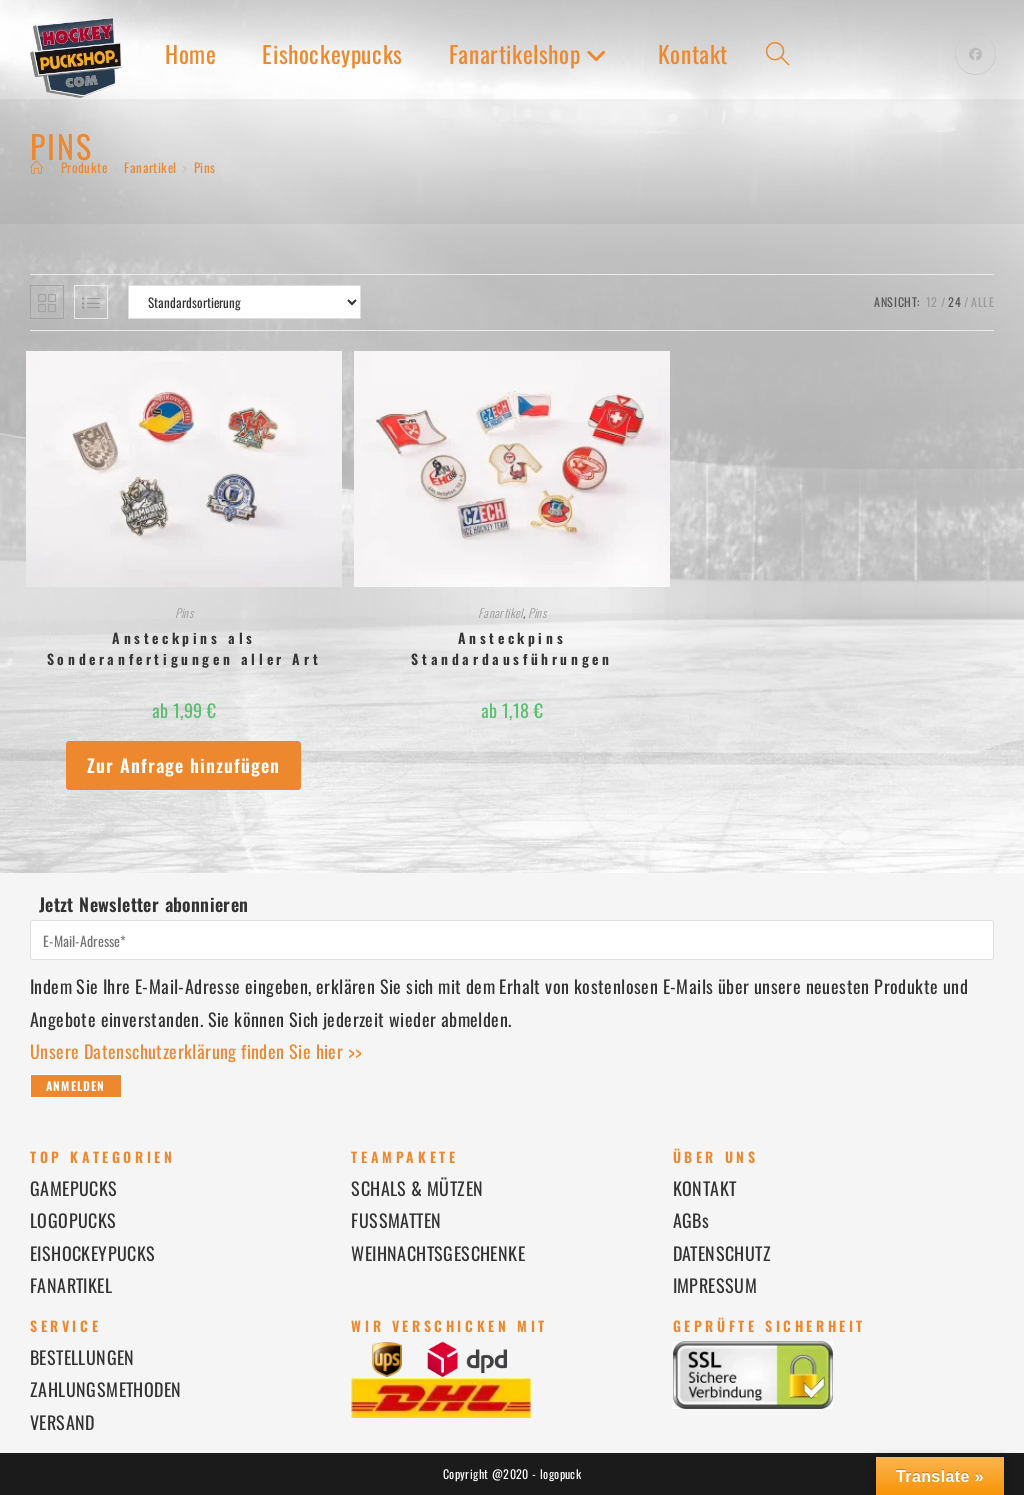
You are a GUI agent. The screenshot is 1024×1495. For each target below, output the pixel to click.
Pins (205, 167)
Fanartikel (500, 612)
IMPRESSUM (715, 1285)
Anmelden (76, 1085)
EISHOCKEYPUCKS (93, 1253)
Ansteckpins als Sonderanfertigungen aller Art (184, 648)
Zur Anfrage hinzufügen (183, 765)
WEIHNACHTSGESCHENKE (438, 1253)
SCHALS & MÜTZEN (417, 1188)
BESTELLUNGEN (82, 1357)
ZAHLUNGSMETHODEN (105, 1389)
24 (954, 301)
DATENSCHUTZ (722, 1253)
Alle (982, 301)
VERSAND (62, 1422)
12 (932, 301)
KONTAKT (705, 1188)
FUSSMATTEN (396, 1220)
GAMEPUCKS (74, 1188)
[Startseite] (36, 167)
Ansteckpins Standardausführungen (511, 648)
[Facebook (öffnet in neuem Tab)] (975, 54)
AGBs (691, 1220)
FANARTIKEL (71, 1285)
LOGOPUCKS (73, 1220)
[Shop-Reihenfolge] (244, 302)
